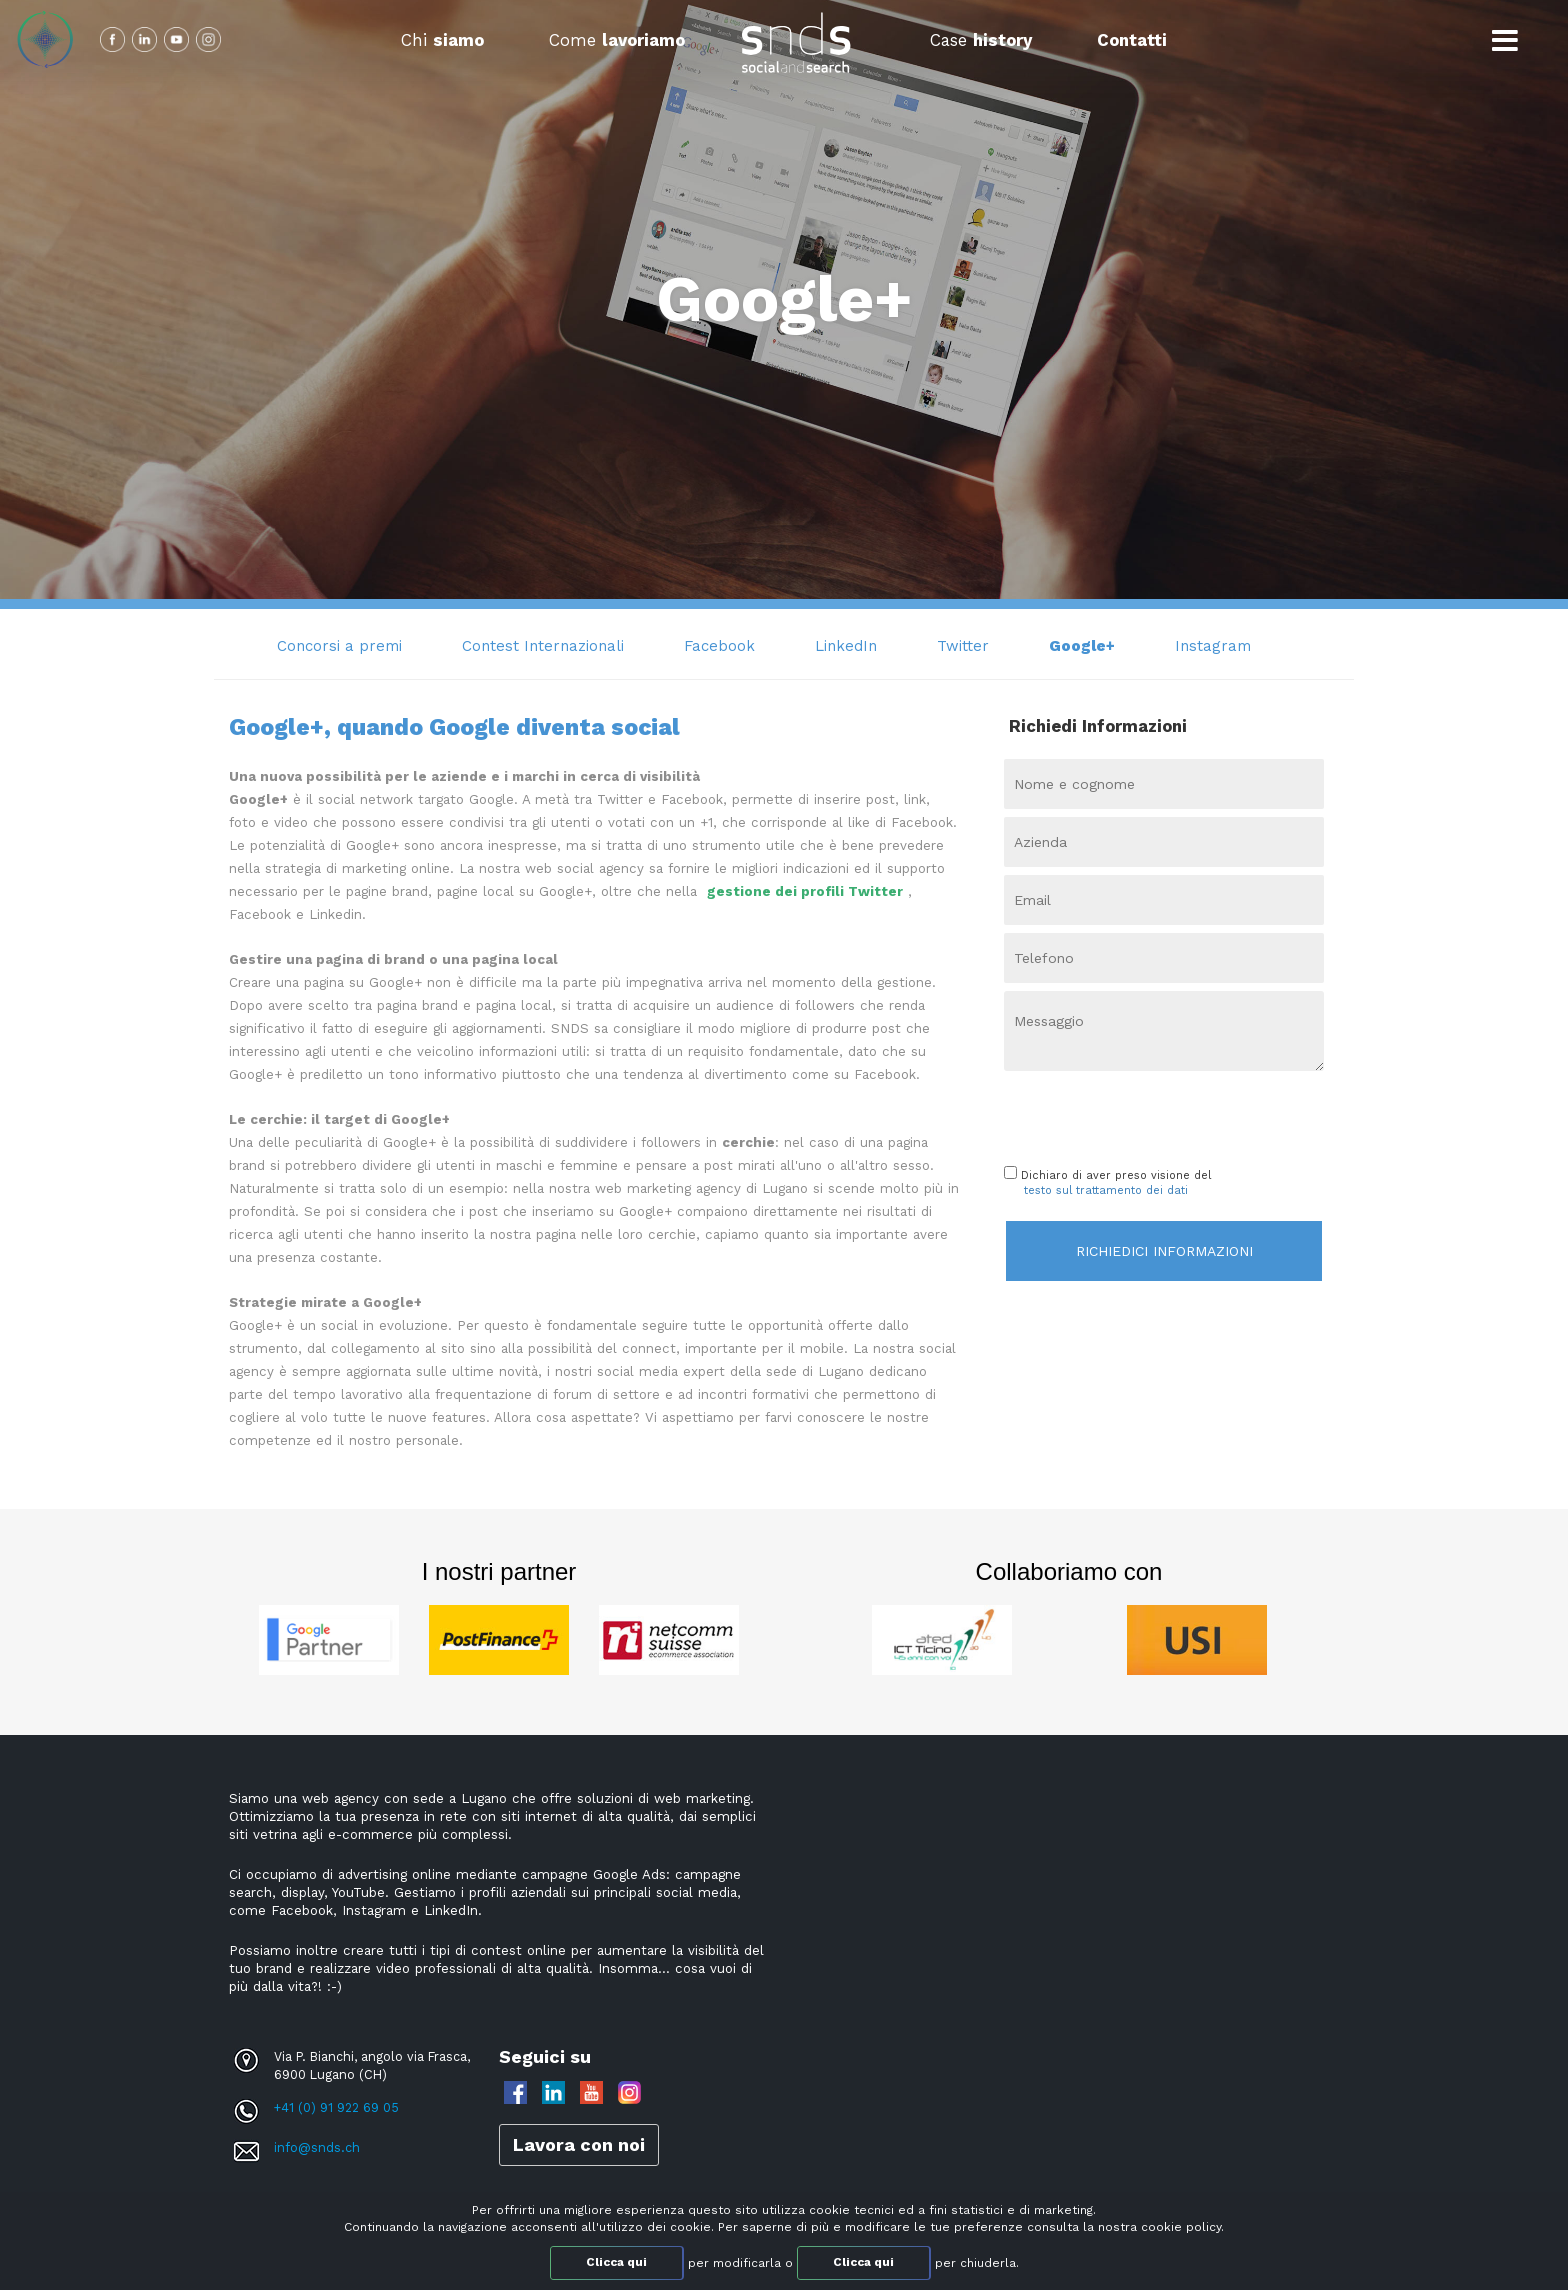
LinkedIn (846, 646)
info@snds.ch (317, 2147)
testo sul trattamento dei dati (1106, 1190)
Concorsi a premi (339, 646)
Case (981, 40)
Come (617, 40)
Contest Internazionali (543, 646)
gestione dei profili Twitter (805, 891)
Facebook (719, 646)
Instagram (1213, 646)
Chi (442, 40)
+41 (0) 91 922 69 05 (336, 2107)
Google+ (1082, 646)
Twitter (963, 646)
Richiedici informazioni (1164, 1251)
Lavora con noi (579, 2144)
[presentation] (1121, 1114)
